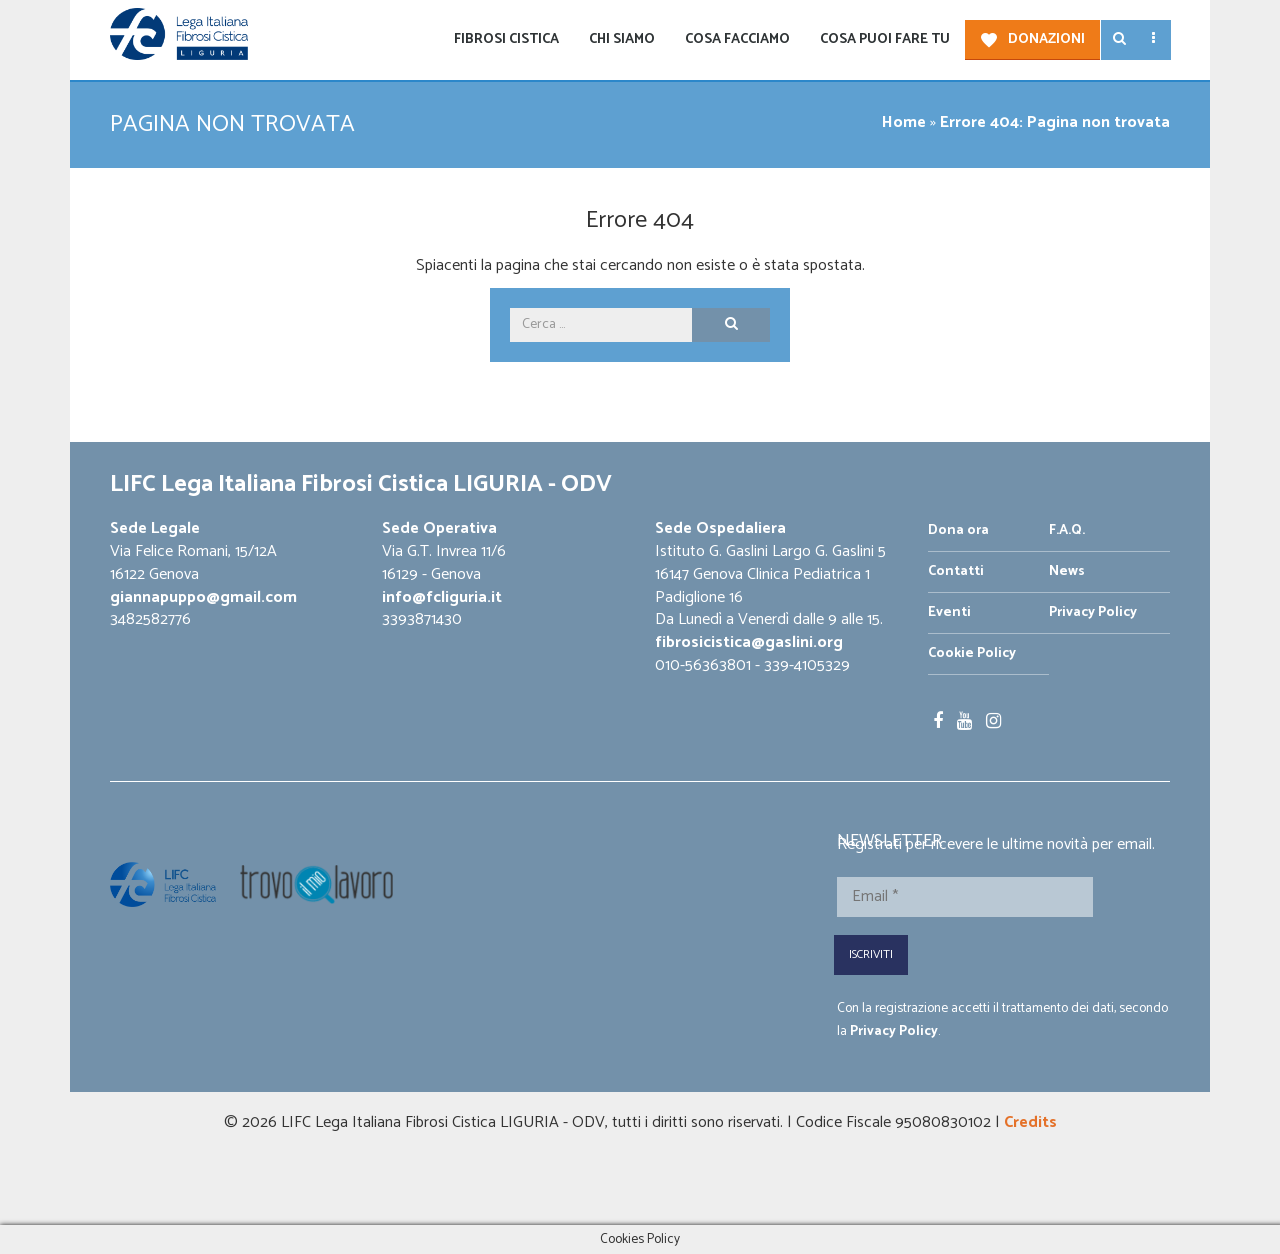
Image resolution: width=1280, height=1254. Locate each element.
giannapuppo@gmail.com (203, 597)
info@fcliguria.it (442, 597)
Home (904, 122)
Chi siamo (622, 39)
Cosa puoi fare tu (885, 39)
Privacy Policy (1093, 612)
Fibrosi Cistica (506, 39)
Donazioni (1046, 39)
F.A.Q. (1067, 530)
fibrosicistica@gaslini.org (749, 642)
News (1067, 571)
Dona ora (958, 530)
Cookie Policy (972, 653)
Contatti (956, 571)
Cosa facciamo (737, 39)
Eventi (949, 612)
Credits (1030, 1122)
